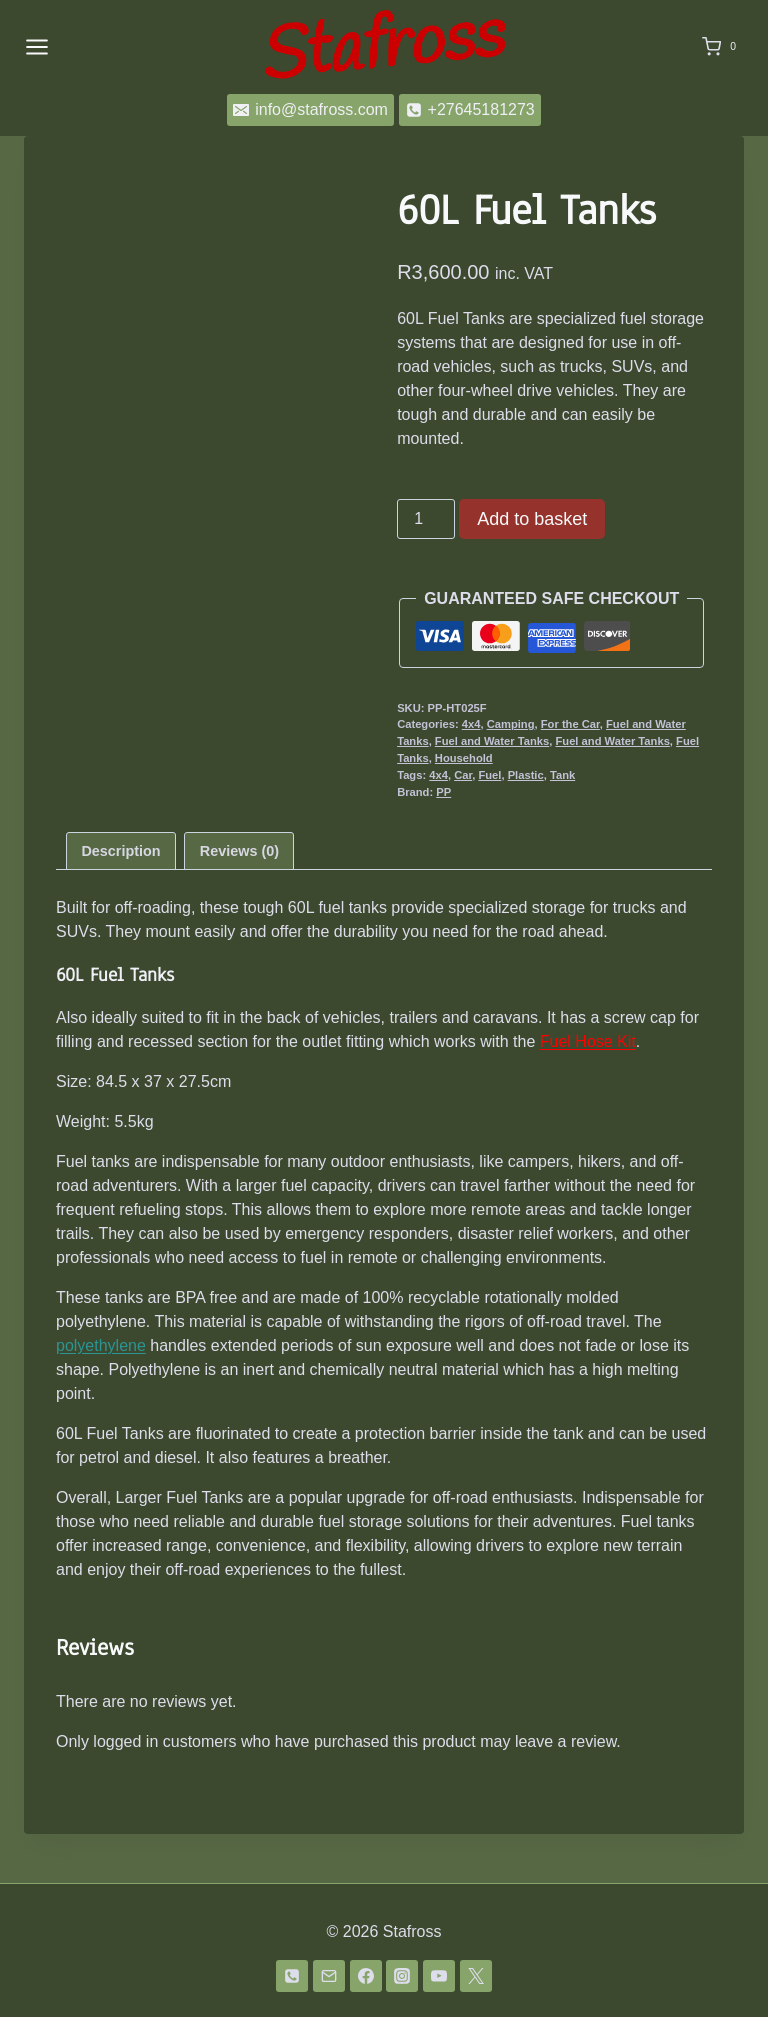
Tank (562, 775)
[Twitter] (476, 1976)
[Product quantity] (426, 519)
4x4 (471, 724)
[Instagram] (402, 1976)
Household (464, 758)
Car (463, 775)
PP (443, 792)
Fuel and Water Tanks (492, 741)
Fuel (489, 775)
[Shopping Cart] (723, 47)
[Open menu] (37, 46)
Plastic (526, 775)
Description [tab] (120, 899)
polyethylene (101, 1394)
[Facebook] (366, 1976)
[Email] (329, 1976)
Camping (511, 724)
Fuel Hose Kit (588, 1090)
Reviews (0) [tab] (239, 899)
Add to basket (532, 519)
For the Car (570, 724)
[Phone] (292, 1976)
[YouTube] (439, 1976)
